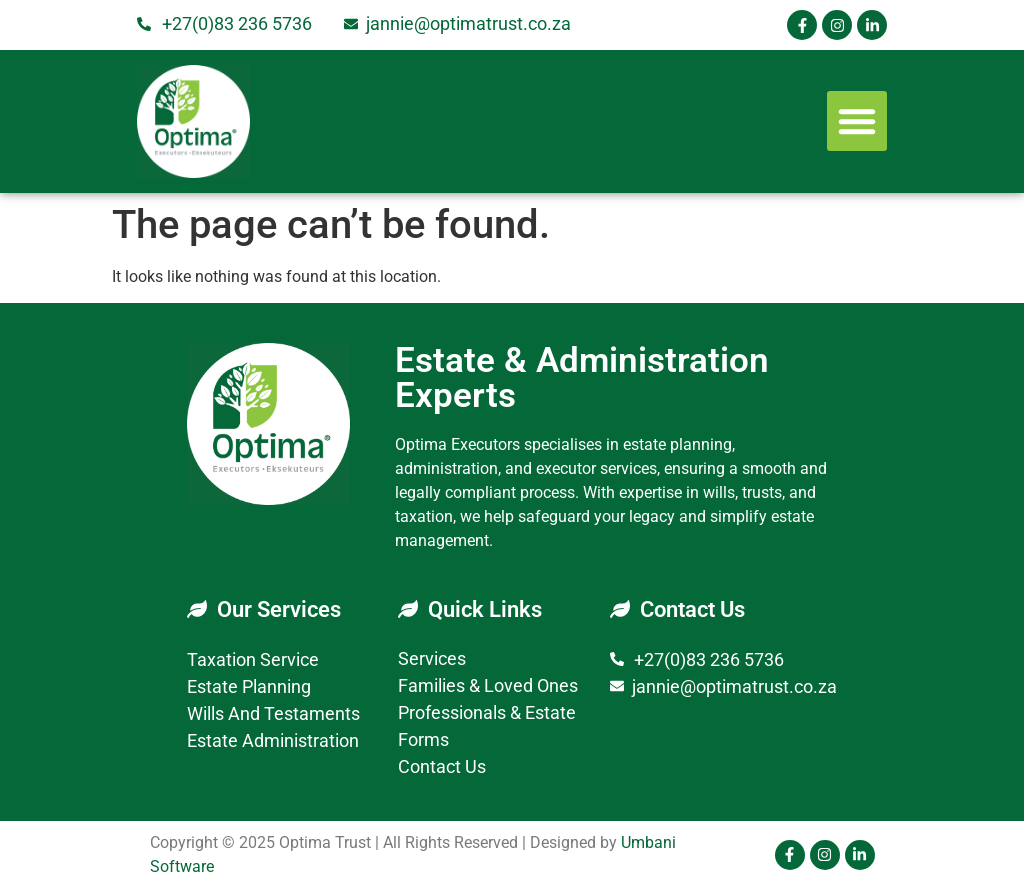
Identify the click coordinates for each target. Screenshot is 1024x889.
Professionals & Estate (487, 712)
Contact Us (442, 766)
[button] (857, 121)
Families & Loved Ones (488, 685)
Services (432, 658)
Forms (423, 739)
